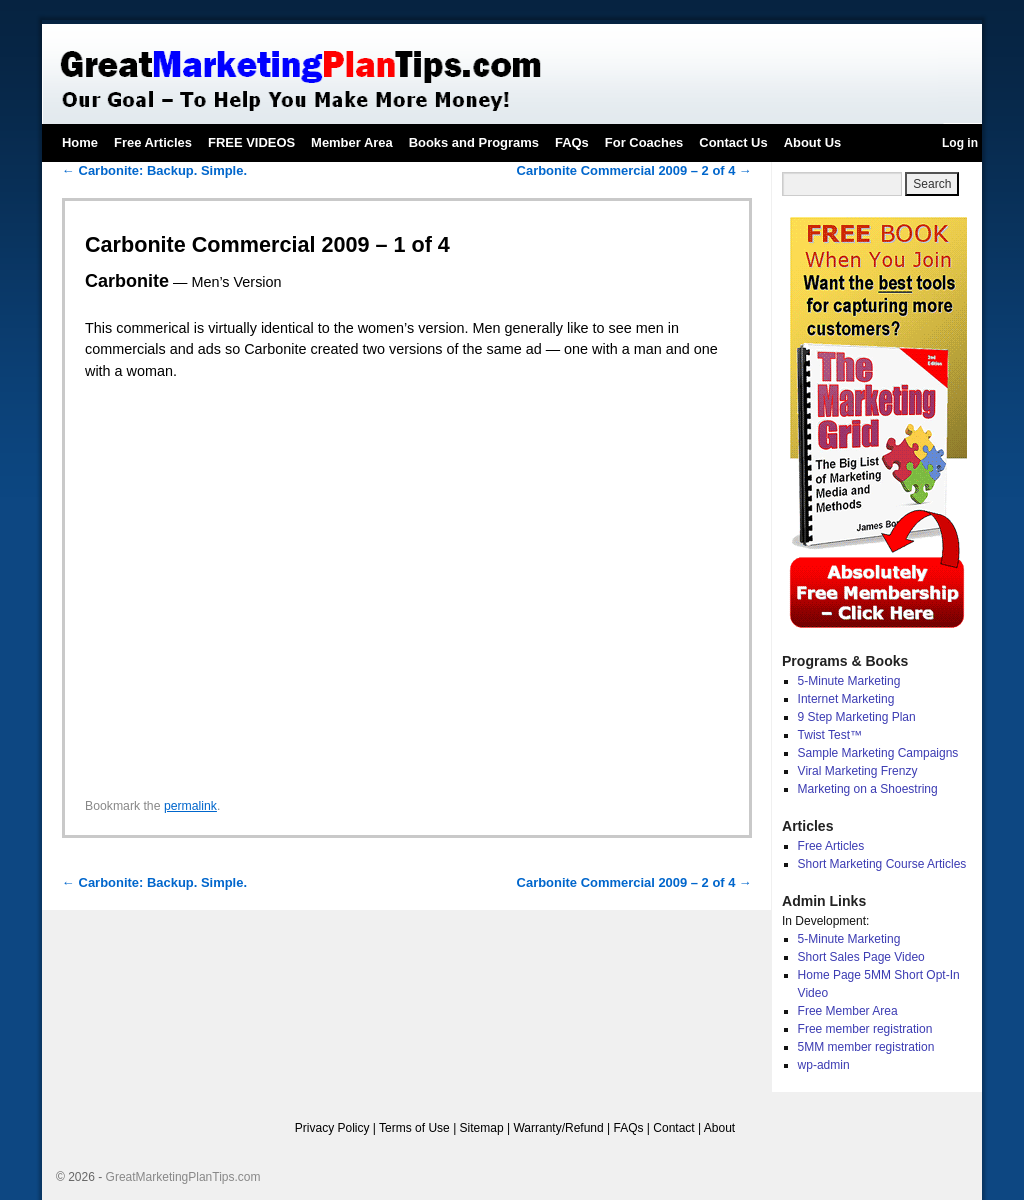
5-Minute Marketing (849, 681)
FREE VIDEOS (251, 142)
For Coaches (644, 142)
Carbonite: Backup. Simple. (154, 170)
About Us (813, 142)
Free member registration (865, 1029)
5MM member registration (866, 1047)
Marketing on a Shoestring (868, 789)
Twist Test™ (830, 735)
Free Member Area (848, 1011)
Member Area (352, 142)
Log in (960, 143)
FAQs (572, 142)
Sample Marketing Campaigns (878, 753)
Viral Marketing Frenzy (858, 771)
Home (80, 142)
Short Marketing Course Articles (882, 864)
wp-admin (824, 1065)
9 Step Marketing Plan (857, 717)
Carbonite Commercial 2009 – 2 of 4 (634, 170)
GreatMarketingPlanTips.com (183, 1177)
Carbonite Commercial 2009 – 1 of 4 (267, 244)
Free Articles (153, 142)
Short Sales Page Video (861, 957)
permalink (190, 806)
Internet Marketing (846, 699)
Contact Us (733, 142)
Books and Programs (474, 142)
